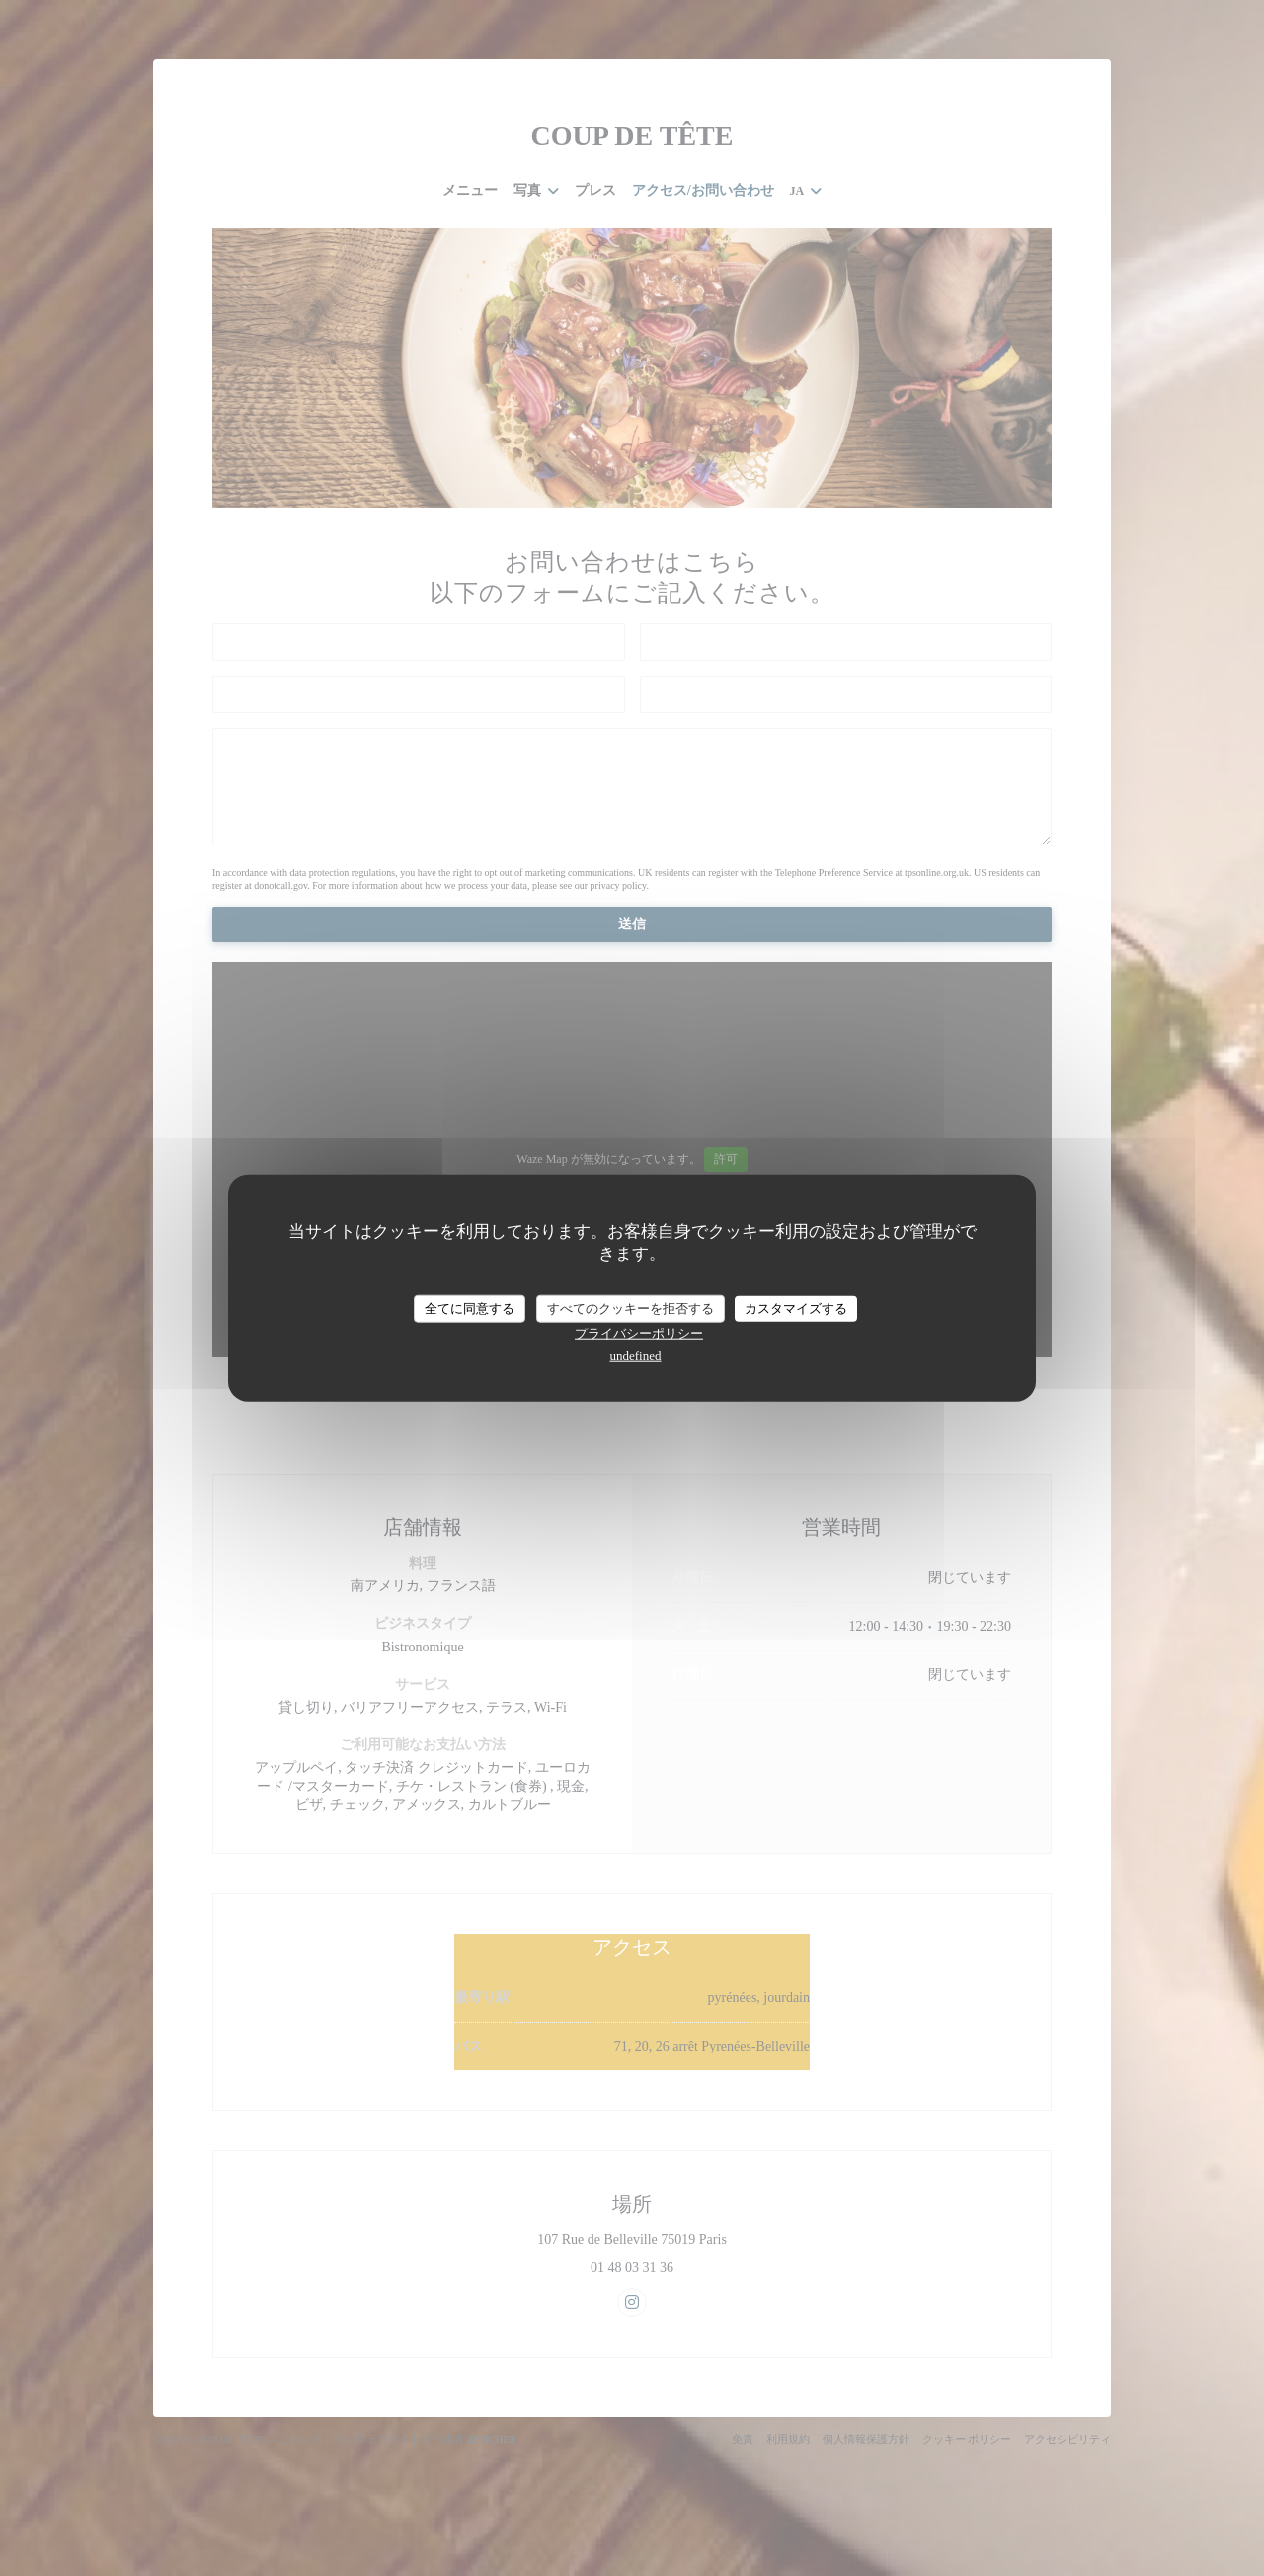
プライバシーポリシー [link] (639, 1333)
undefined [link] (636, 1354)
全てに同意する (469, 1308)
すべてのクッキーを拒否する (630, 1308)
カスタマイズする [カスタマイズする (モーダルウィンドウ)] (796, 1308)
